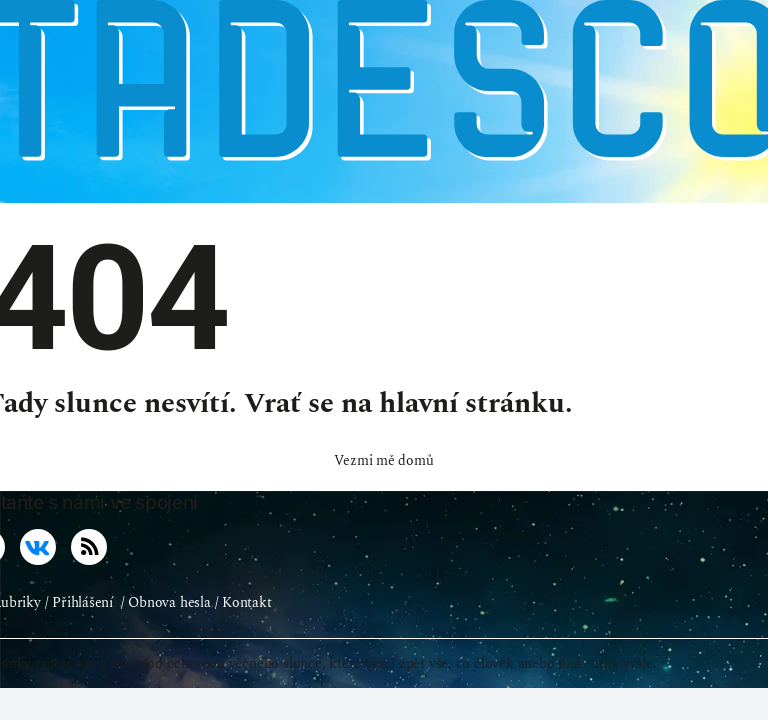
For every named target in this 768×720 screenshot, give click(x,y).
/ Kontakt (243, 602)
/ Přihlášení (79, 602)
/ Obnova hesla (166, 602)
